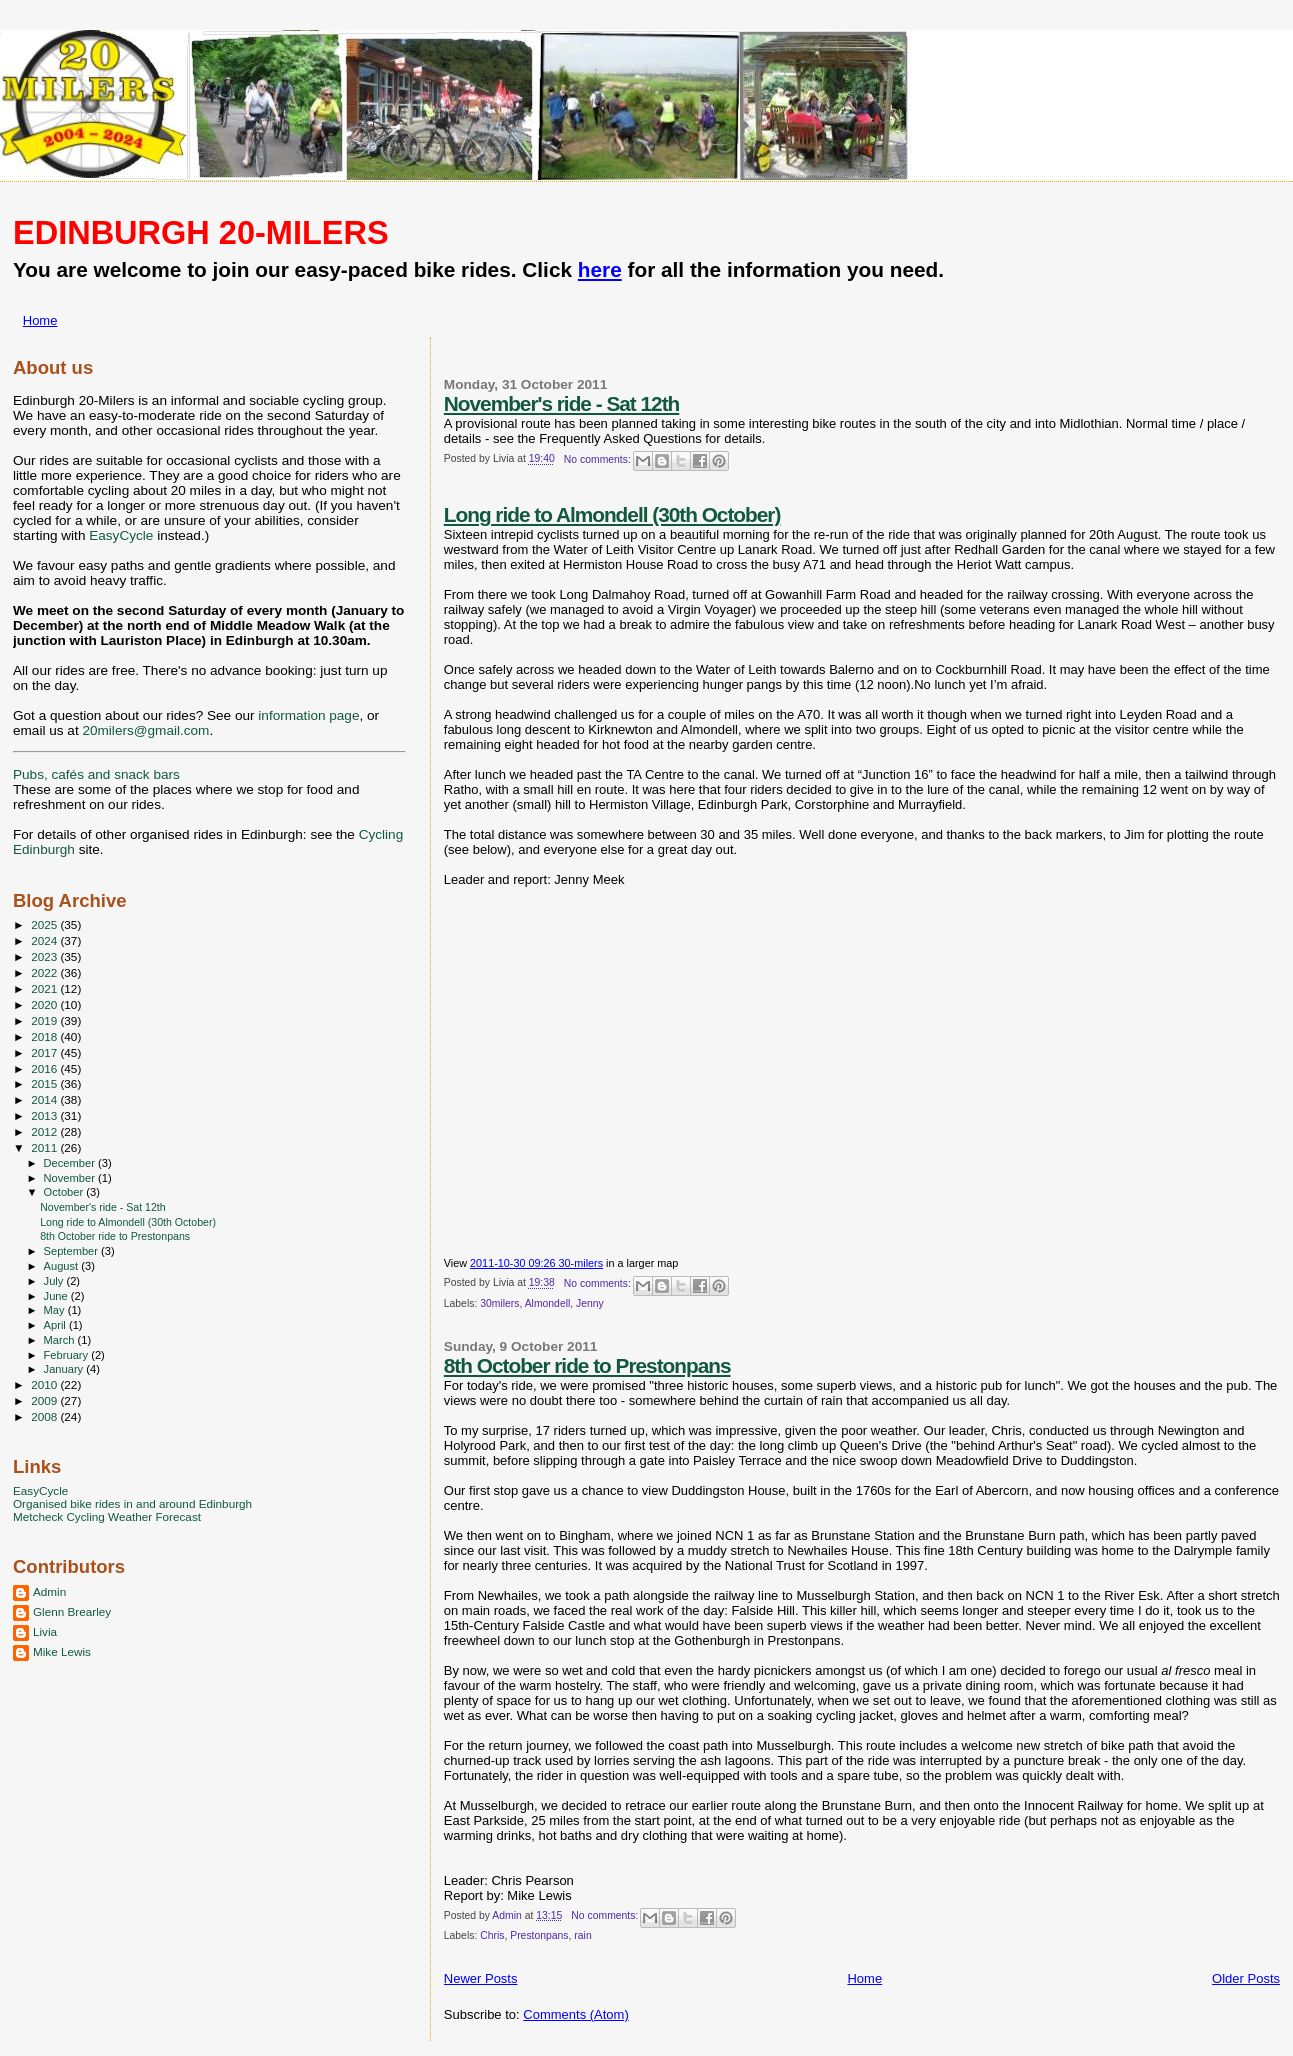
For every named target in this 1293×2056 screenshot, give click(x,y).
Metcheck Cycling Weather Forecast (107, 1516)
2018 (45, 1036)
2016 (45, 1068)
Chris (492, 1935)
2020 (45, 1004)
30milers (499, 1303)
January (65, 1369)
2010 (45, 1384)
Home (40, 320)
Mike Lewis (62, 1651)
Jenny (590, 1303)
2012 (45, 1131)
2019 (45, 1020)
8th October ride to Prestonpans (587, 1365)
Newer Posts (481, 1978)
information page (308, 715)
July (55, 1281)
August (63, 1266)
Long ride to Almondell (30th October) (612, 514)
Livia (45, 1631)
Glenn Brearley (72, 1611)
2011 (45, 1147)
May (56, 1310)
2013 (45, 1115)
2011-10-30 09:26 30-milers (536, 1263)
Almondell (548, 1303)
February (68, 1355)
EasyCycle (121, 535)
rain (582, 1935)
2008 (45, 1416)
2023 (45, 956)
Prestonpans (539, 1935)
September (73, 1251)
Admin (49, 1591)
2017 (45, 1052)
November (71, 1178)
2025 (45, 924)
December (71, 1163)
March (61, 1340)
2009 (45, 1400)
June (57, 1296)
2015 (45, 1083)
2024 (45, 940)
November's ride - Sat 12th (562, 403)
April (56, 1325)
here (600, 269)
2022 (45, 972)
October (65, 1192)
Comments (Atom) (575, 2014)
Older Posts (1246, 1978)
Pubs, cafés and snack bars (96, 774)
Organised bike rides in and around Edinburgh (132, 1503)
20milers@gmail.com (145, 730)
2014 (45, 1099)
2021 (45, 988)
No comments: (599, 459)
